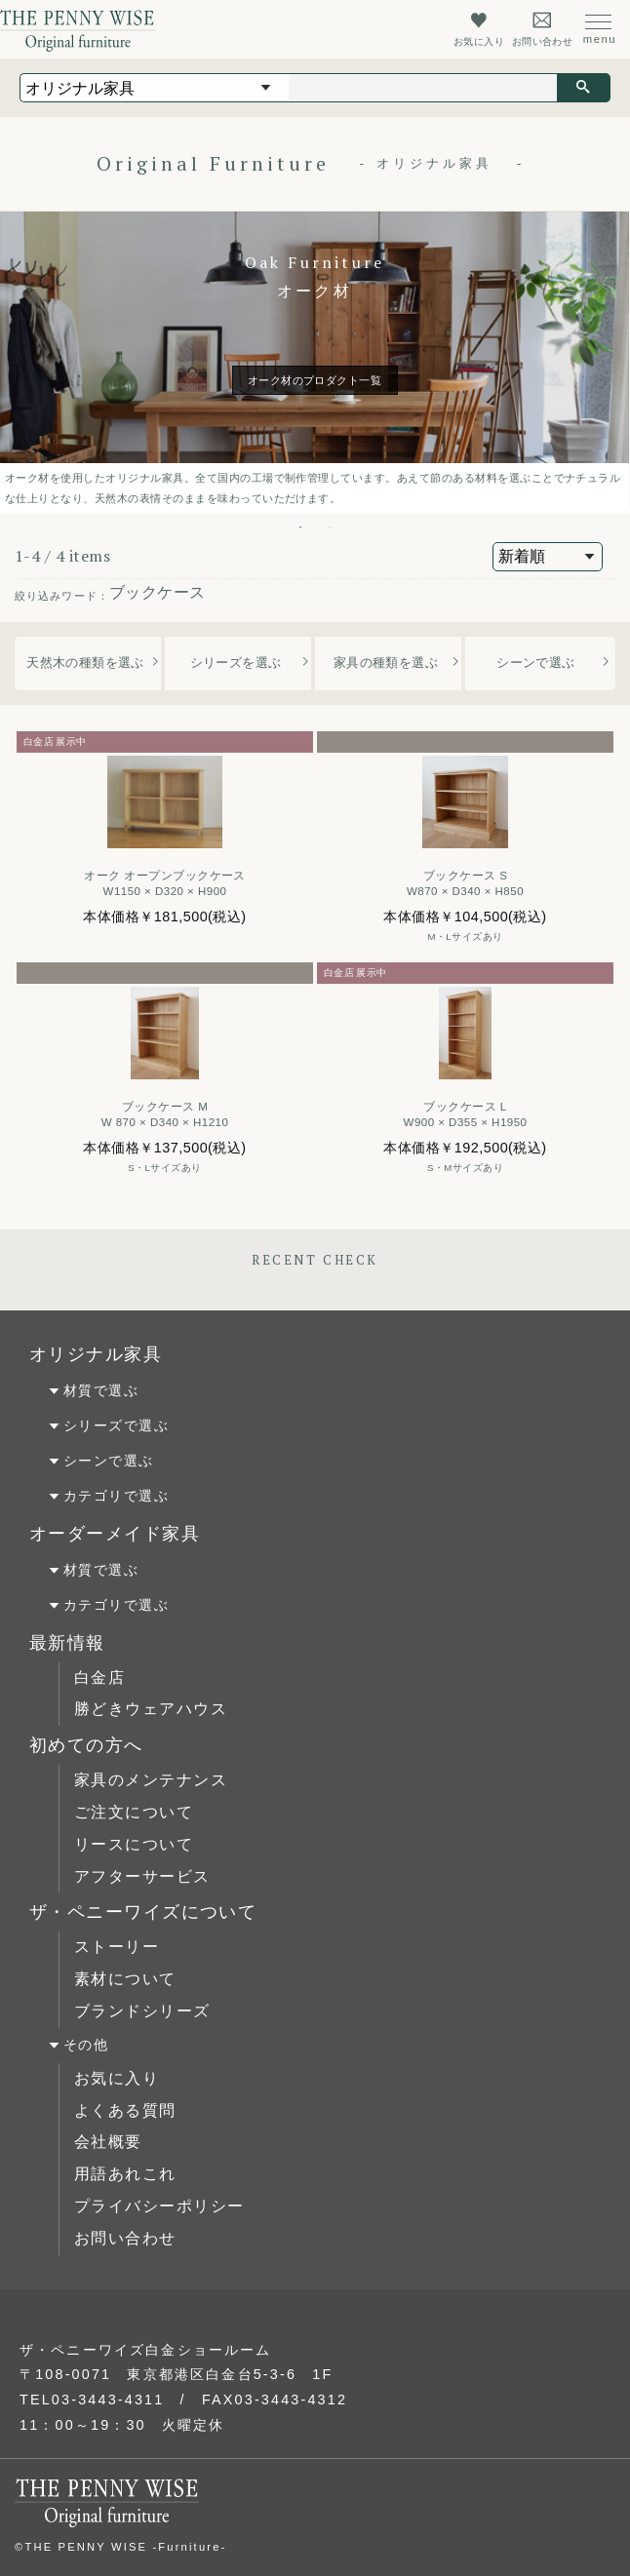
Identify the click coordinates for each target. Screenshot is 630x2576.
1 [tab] (300, 527)
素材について (125, 1979)
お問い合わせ (125, 2238)
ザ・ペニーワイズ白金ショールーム (146, 2350)
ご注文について (133, 1812)
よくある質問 (125, 2110)
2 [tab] (329, 527)
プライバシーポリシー (159, 2206)
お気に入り (116, 2078)
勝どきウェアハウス (150, 1708)
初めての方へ (86, 1745)
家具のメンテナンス (150, 1780)
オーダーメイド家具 (114, 1533)
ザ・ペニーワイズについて (142, 1912)
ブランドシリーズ (142, 2011)
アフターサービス (142, 1876)
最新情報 (67, 1643)
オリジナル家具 (95, 1354)
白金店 (99, 1677)
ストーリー (116, 1946)
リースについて (133, 1844)
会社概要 (108, 2141)
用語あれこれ (125, 2174)
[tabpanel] (315, 362)
